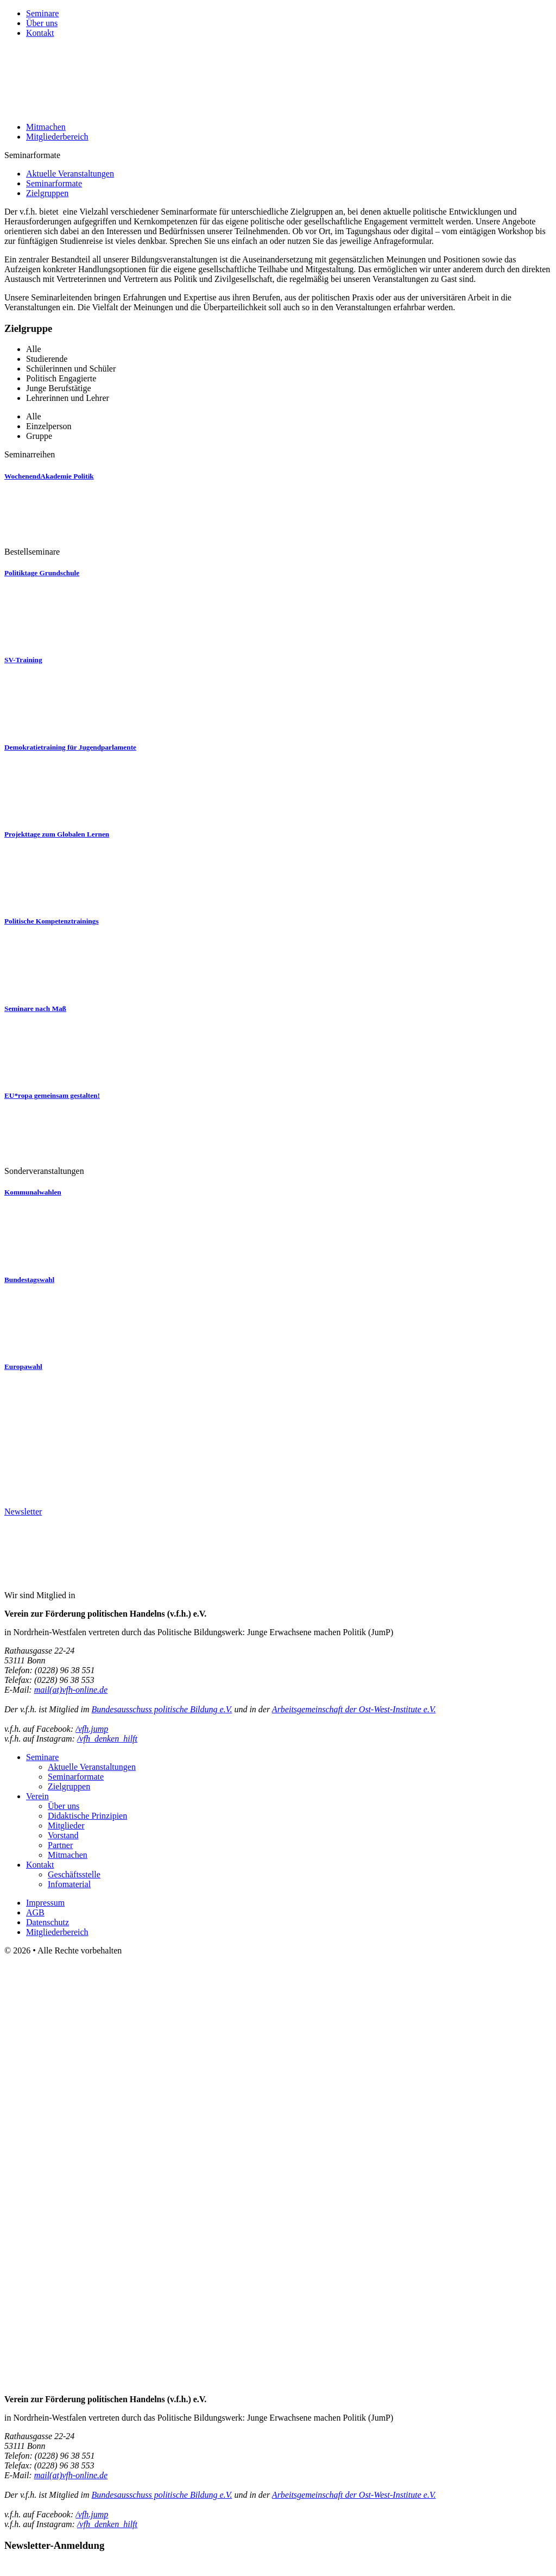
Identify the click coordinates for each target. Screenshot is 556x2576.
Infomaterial (69, 1884)
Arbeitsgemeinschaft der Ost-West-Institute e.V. (354, 1709)
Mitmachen (46, 126)
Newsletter (23, 1511)
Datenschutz (47, 1922)
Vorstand (63, 1835)
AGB (35, 1912)
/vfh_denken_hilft (107, 1738)
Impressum (45, 1902)
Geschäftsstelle (74, 1874)
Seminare (42, 13)
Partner (60, 1845)
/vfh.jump (91, 1728)
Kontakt (40, 32)
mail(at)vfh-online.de (71, 1689)
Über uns (42, 23)
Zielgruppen (47, 193)
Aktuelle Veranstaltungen (70, 173)
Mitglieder (66, 1825)
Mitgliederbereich (57, 136)
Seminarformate (54, 183)
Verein (37, 1796)
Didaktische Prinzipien (87, 1815)
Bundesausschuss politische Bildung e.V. (162, 1709)
